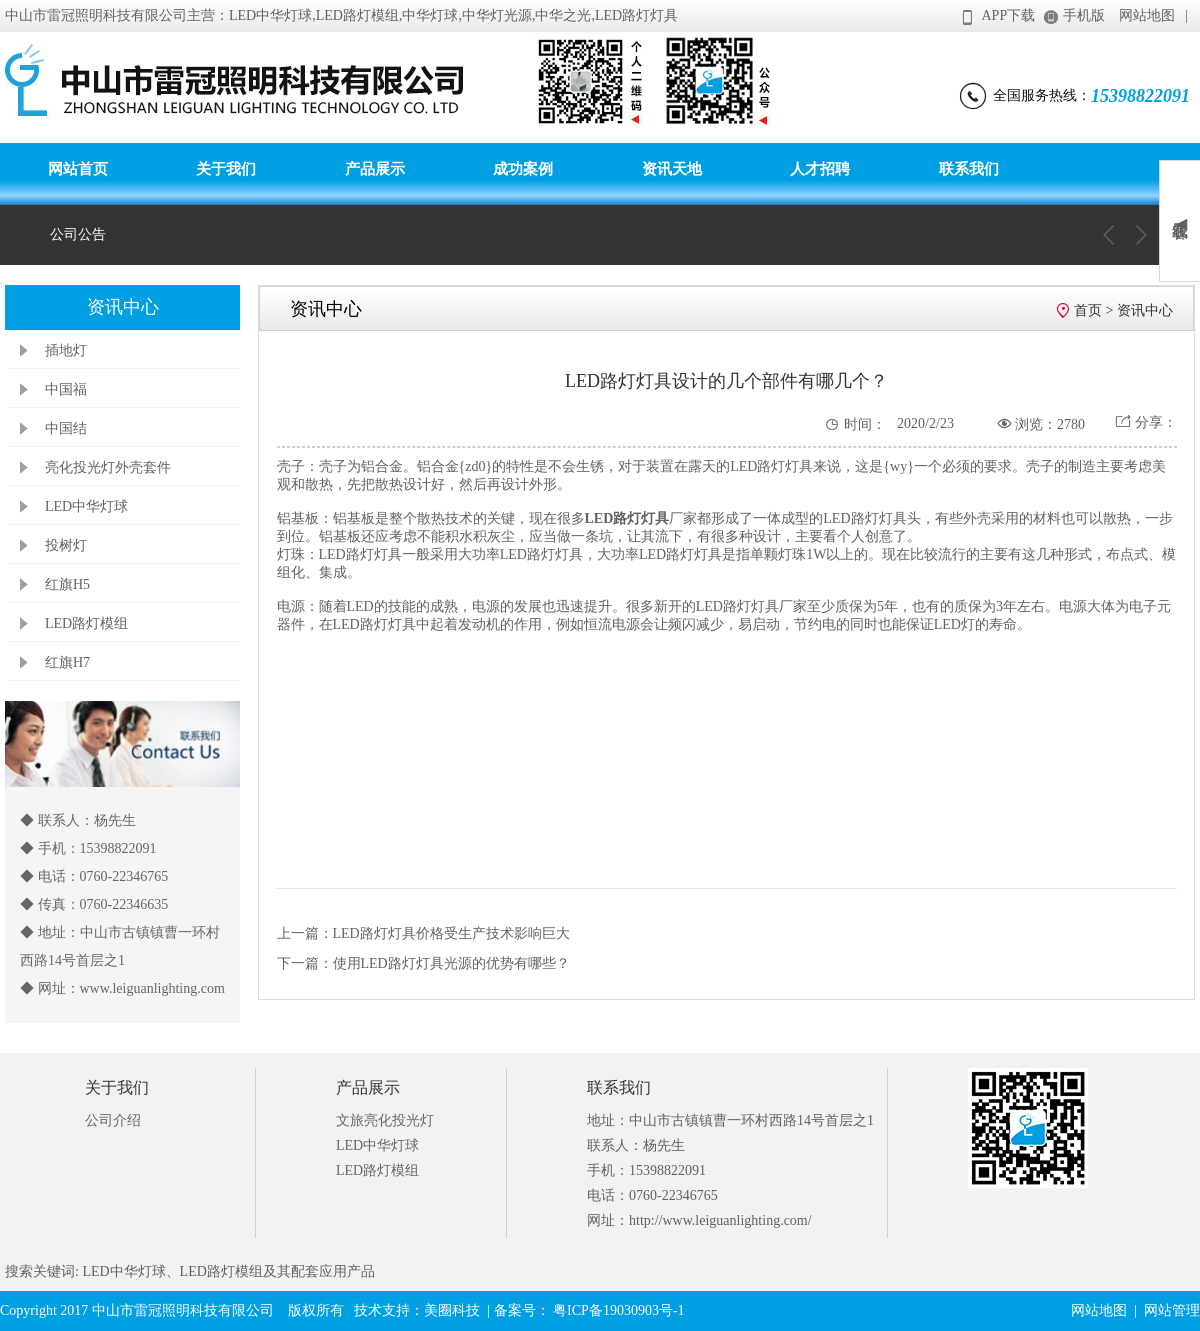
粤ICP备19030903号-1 (617, 1310)
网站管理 (1172, 1310)
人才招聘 (820, 169)
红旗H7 (67, 662)
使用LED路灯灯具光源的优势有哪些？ (451, 963)
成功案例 (523, 169)
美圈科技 (452, 1310)
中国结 (66, 428)
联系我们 (969, 169)
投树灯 (66, 545)
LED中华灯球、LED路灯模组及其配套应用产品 (227, 1271)
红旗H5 (67, 584)
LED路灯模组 (86, 623)
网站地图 (1147, 15)
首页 (1088, 310)
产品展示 (375, 169)
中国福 (66, 389)
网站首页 (78, 169)
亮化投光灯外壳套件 (108, 467)
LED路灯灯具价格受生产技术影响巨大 (451, 933)
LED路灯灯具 (627, 518)
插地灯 (66, 350)
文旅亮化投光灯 (385, 1120)
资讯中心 (1145, 310)
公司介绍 (113, 1120)
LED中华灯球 (86, 506)
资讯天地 (672, 169)
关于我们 (226, 169)
